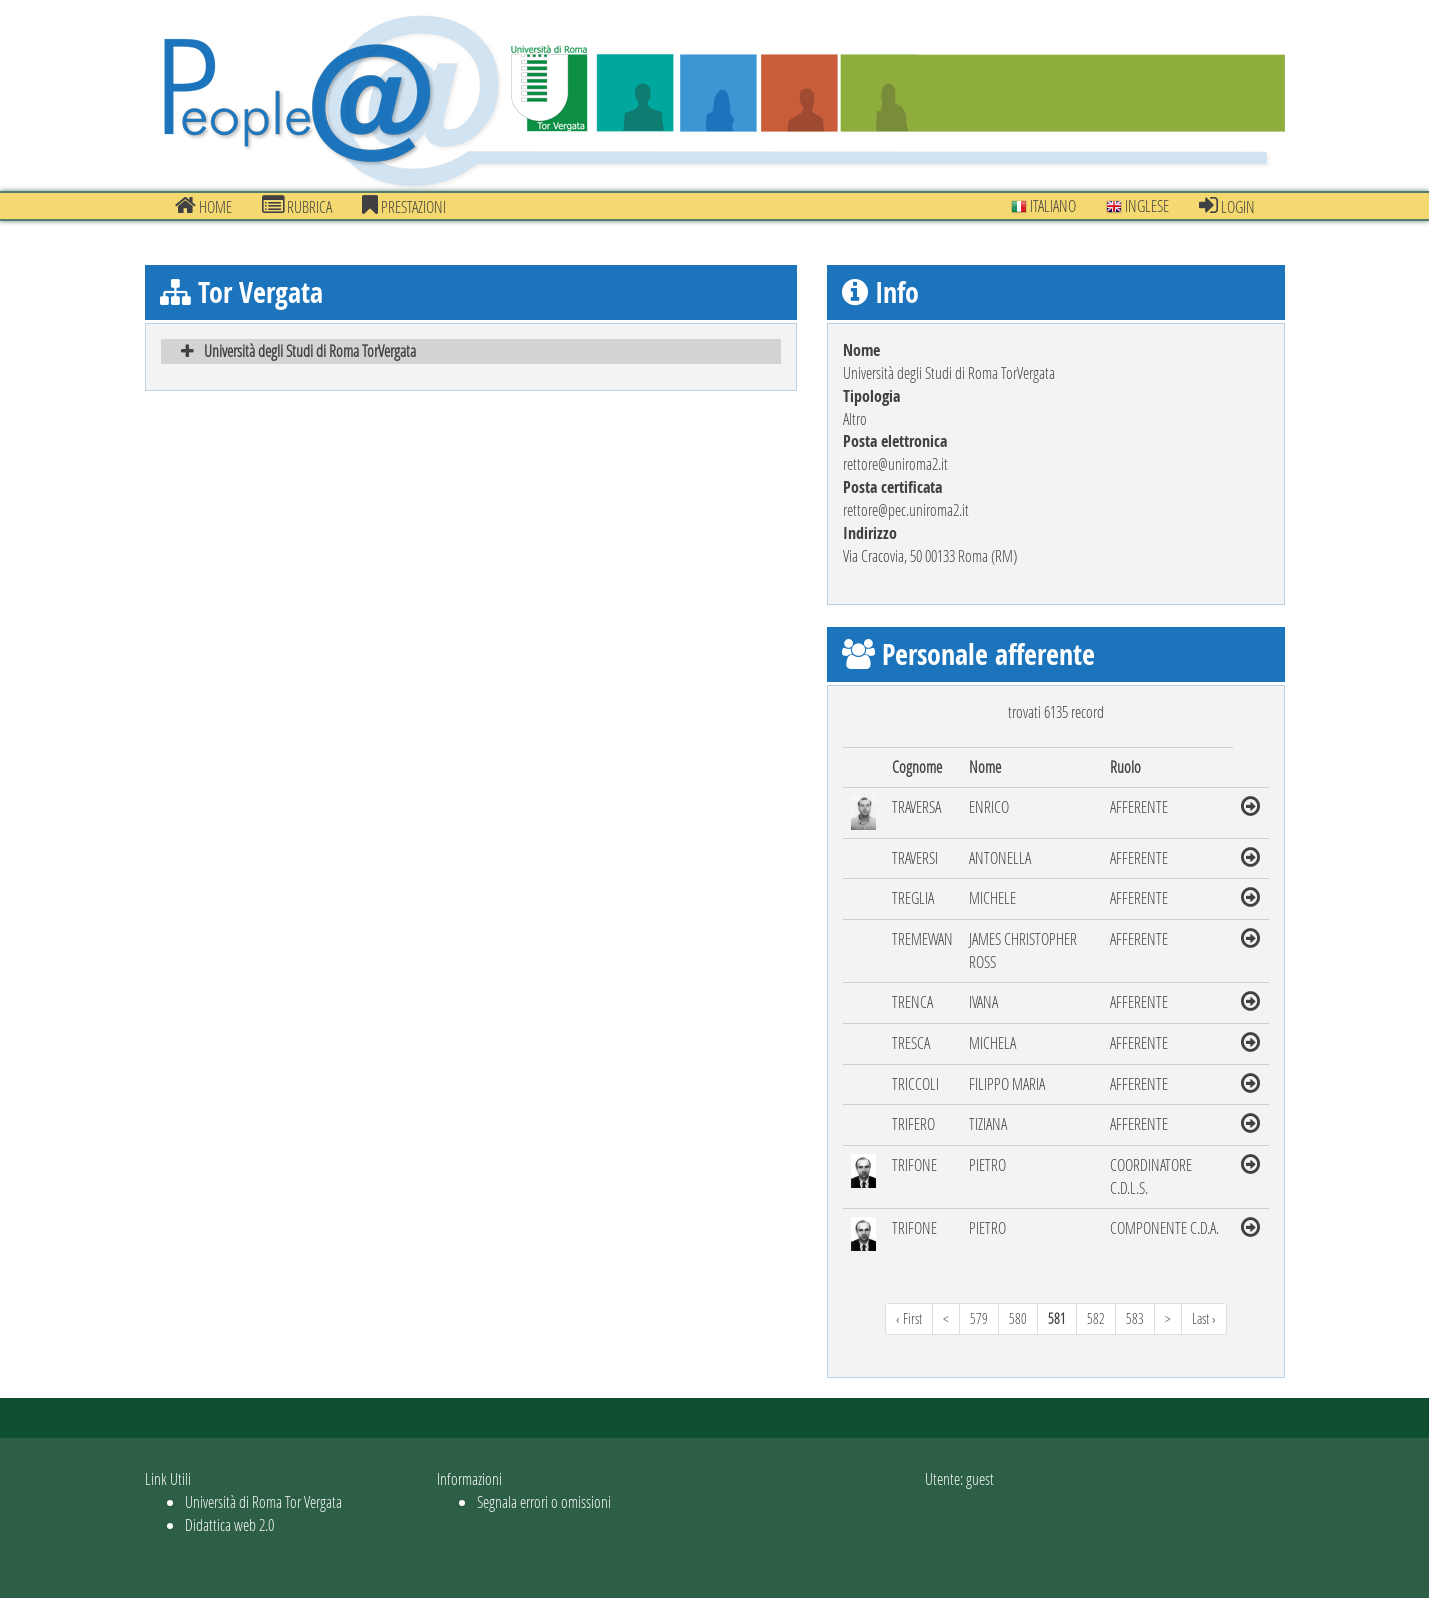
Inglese (1137, 205)
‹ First (909, 1318)
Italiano (1043, 205)
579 (979, 1318)
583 (1135, 1318)
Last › (1204, 1318)
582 (1096, 1318)
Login (1227, 206)
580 (1018, 1318)
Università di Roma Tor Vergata (263, 1501)
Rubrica (297, 206)
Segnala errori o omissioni (544, 1501)
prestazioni (404, 206)
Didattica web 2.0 (229, 1524)
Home (203, 206)
